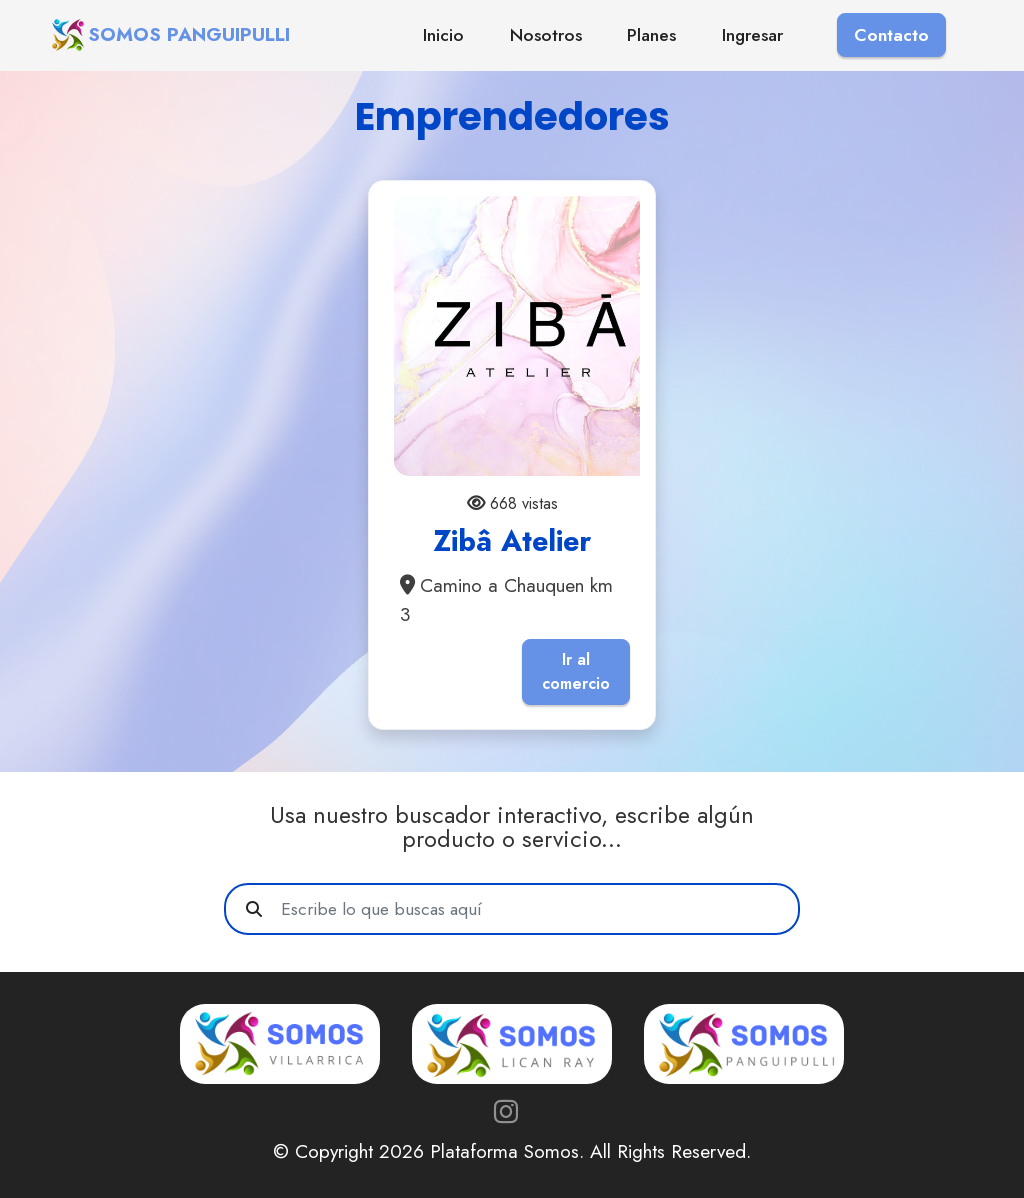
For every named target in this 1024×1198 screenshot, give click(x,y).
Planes (651, 35)
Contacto (891, 35)
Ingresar (752, 35)
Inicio (443, 35)
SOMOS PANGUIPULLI (189, 34)
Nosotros (546, 35)
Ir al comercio (576, 671)
